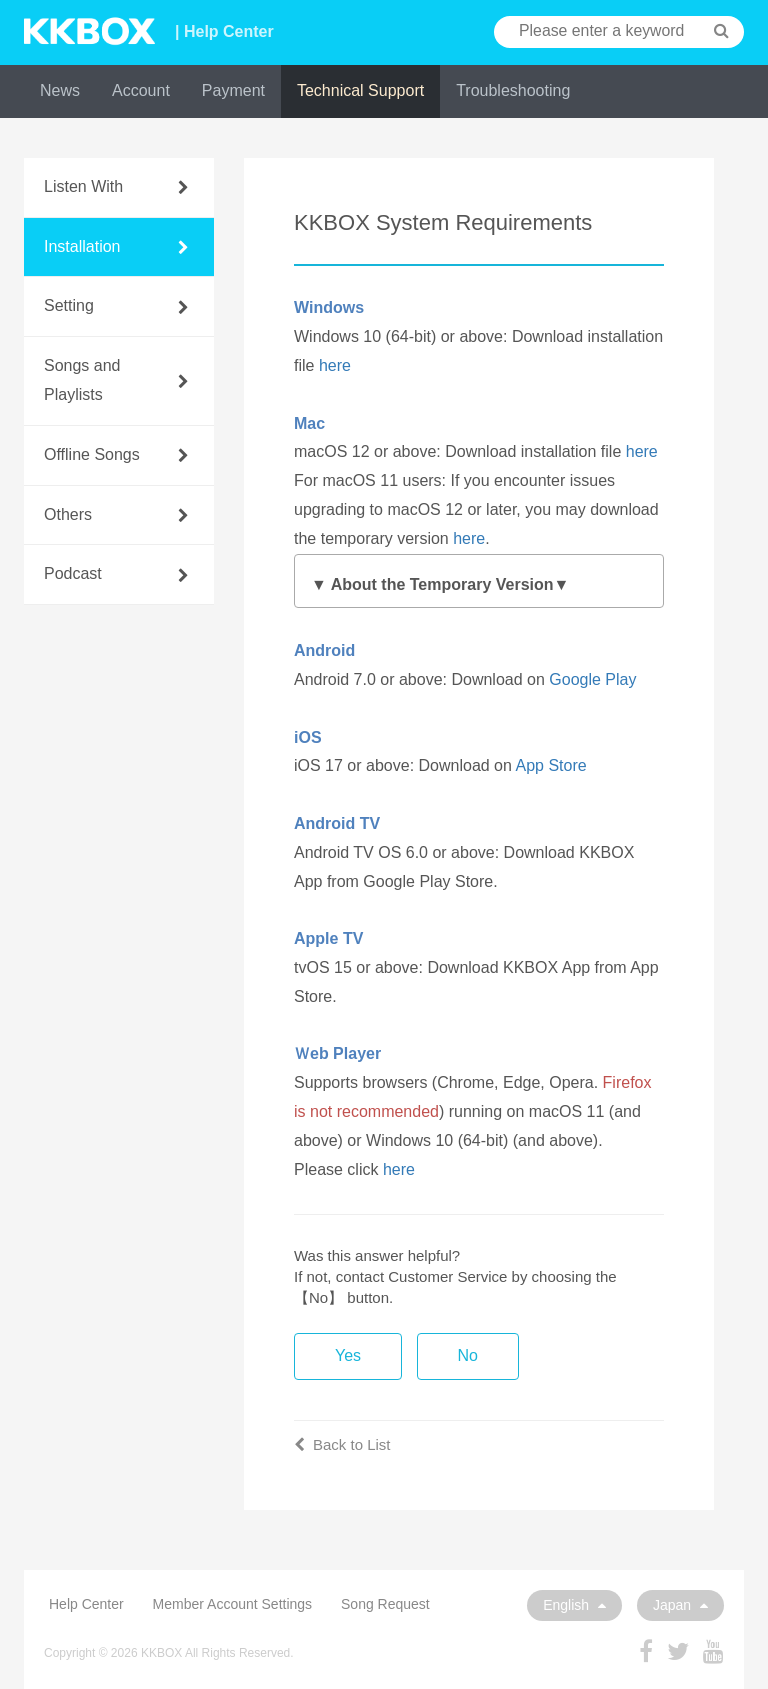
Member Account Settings (233, 1604)
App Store (550, 765)
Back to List (342, 1444)
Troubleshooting (513, 90)
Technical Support (360, 90)
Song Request (385, 1604)
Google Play (592, 679)
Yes (348, 1355)
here (335, 365)
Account (141, 90)
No (468, 1355)
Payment (233, 90)
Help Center (86, 1604)
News (60, 90)
